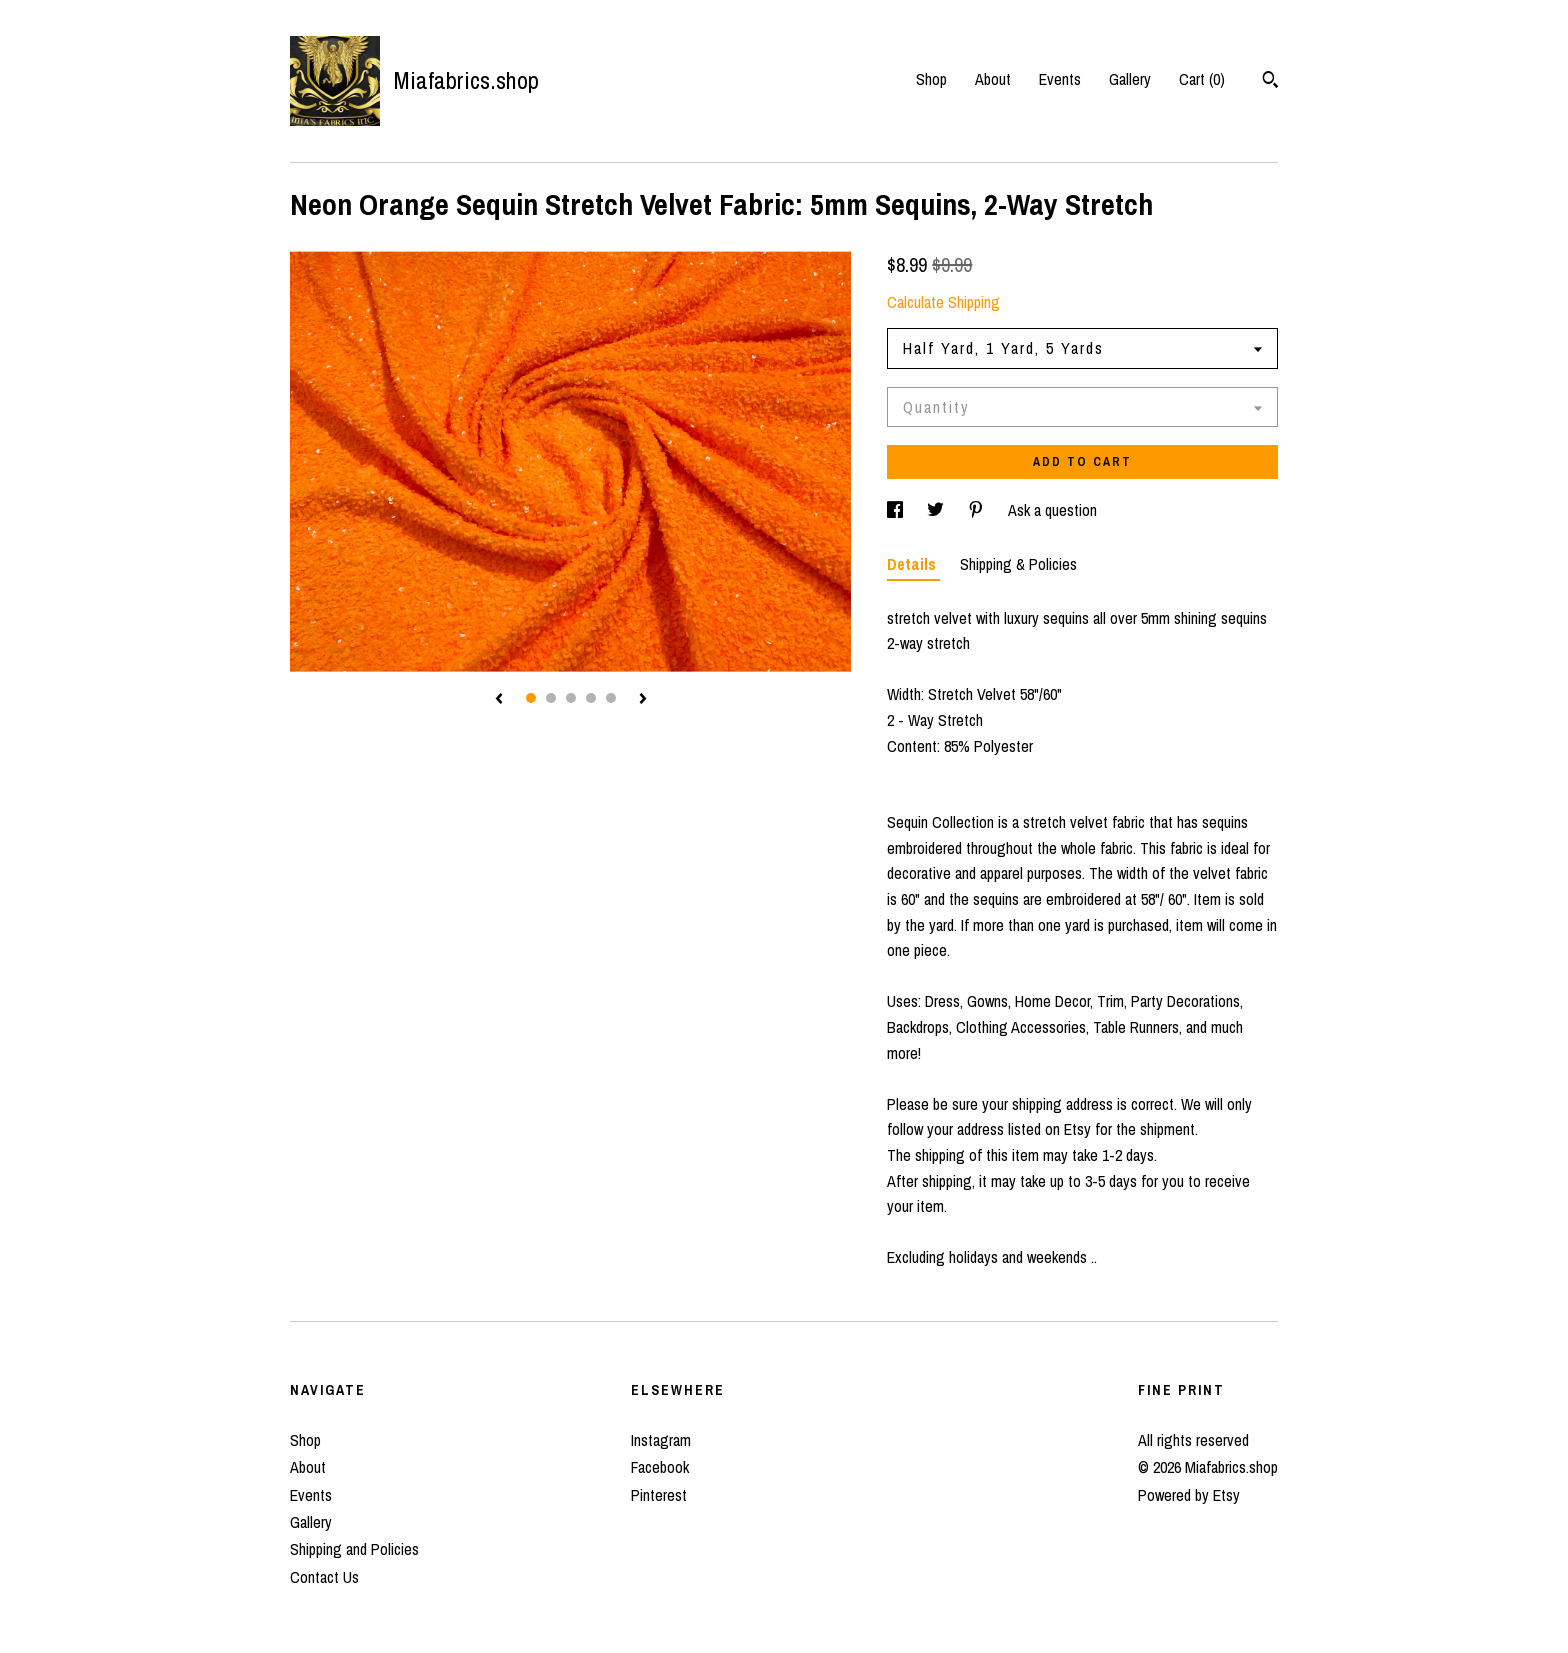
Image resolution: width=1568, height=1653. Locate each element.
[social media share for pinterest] (978, 510)
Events (1060, 79)
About (993, 79)
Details (913, 564)
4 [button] (591, 698)
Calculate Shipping (943, 302)
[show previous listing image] (499, 700)
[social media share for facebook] (897, 510)
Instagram (661, 1440)
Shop (931, 79)
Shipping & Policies (1018, 564)
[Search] (1270, 82)
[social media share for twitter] (937, 510)
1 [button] (531, 698)
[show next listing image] (643, 700)
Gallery (1130, 79)
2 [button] (551, 698)
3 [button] (571, 698)
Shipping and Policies (354, 1549)
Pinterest (659, 1495)
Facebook (660, 1467)
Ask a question (1052, 510)
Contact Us (324, 1577)
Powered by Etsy (1189, 1495)
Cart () (1202, 79)
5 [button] (611, 698)
